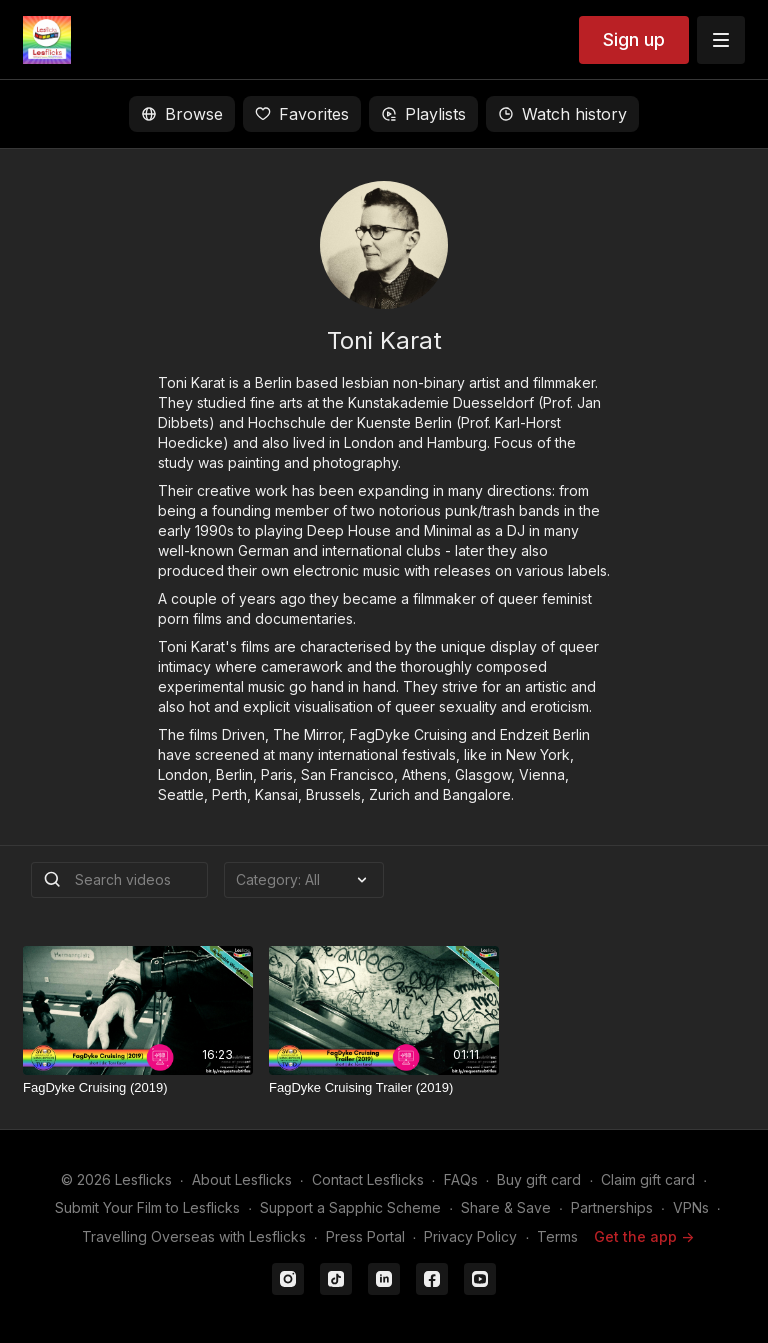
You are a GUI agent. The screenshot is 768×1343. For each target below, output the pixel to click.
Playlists (423, 114)
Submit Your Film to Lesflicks (147, 1207)
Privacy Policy (470, 1236)
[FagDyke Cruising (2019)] (138, 1088)
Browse (182, 114)
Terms (557, 1236)
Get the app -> (644, 1236)
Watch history (562, 114)
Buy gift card (539, 1179)
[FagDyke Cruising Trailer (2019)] (384, 1088)
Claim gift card (648, 1179)
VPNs (691, 1207)
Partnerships (612, 1207)
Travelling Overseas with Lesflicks (194, 1236)
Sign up (634, 39)
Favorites (302, 114)
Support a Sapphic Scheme (350, 1207)
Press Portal (365, 1236)
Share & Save (506, 1207)
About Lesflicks (242, 1179)
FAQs (461, 1179)
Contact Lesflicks (368, 1179)
